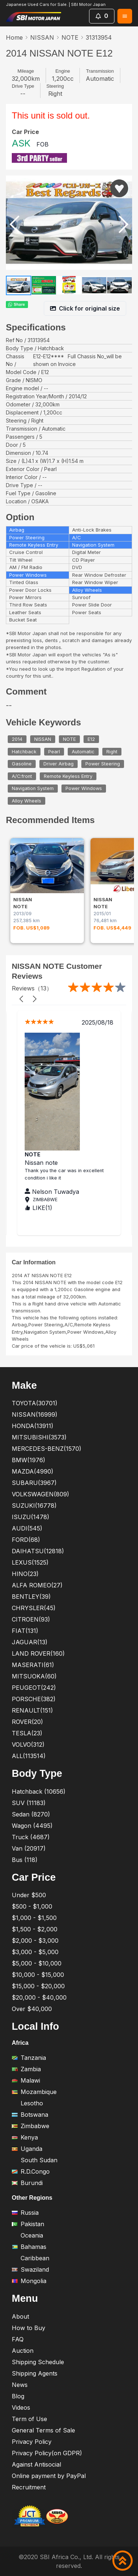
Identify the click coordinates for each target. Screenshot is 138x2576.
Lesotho (27, 2103)
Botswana (30, 2114)
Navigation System (33, 788)
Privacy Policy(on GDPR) (47, 2453)
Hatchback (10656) (39, 1791)
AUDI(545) (27, 1528)
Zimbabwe (30, 2126)
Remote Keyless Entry (68, 776)
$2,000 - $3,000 (35, 1940)
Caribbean (30, 2258)
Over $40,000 (32, 2008)
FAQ (18, 2339)
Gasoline (22, 764)
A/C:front (22, 776)
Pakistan (28, 2224)
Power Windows (84, 788)
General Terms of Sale (43, 2430)
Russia (25, 2212)
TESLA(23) (27, 1733)
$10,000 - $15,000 (38, 1974)
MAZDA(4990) (32, 1471)
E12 (91, 739)
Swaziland (30, 2269)
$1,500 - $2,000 (34, 1929)
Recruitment (29, 2487)
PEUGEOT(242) (34, 1687)
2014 (17, 739)
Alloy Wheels (26, 801)
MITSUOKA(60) (34, 1676)
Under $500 (29, 1895)
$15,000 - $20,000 (38, 1986)
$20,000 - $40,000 (39, 1997)
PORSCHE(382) (34, 1699)
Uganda (27, 2148)
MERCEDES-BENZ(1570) (46, 1448)
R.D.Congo (31, 2171)
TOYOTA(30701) (34, 1403)
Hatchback (24, 751)
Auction (22, 2350)
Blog (18, 2396)
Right (111, 751)
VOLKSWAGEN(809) (40, 1494)
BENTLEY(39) (31, 1596)
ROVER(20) (27, 1721)
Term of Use (29, 2419)
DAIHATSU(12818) (38, 1551)
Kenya (25, 2137)
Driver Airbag (58, 764)
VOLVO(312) (28, 1744)
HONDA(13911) (32, 1426)
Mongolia (29, 2281)
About (20, 2316)
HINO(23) (25, 1573)
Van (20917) (29, 1848)
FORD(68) (26, 1539)
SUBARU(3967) (34, 1482)
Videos (21, 2407)
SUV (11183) (29, 1803)
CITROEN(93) (31, 1619)
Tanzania (29, 2057)
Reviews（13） (32, 988)
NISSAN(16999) (34, 1414)
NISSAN (42, 37)
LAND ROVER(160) (38, 1653)
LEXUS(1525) (30, 1562)
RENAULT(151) (32, 1710)
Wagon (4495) (32, 1825)
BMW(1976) (28, 1460)
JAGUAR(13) (29, 1642)
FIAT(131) (25, 1630)
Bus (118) (25, 1859)
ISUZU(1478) (30, 1517)
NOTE (69, 37)
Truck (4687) (31, 1837)
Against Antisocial (36, 2464)
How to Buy (28, 2328)
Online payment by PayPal (49, 2475)
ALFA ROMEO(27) (37, 1585)
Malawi (26, 2080)
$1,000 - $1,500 (34, 1917)
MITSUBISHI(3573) (39, 1437)
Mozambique (34, 2091)
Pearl (54, 751)
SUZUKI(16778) (34, 1505)
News (20, 2384)
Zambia (26, 2069)
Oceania (27, 2235)
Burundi (27, 2182)
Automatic (83, 751)
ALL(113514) (29, 1756)
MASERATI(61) (33, 1665)
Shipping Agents (34, 2373)
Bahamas (29, 2246)
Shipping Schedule (38, 2362)
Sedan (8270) (31, 1814)
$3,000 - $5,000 (35, 1952)
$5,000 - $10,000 (36, 1963)
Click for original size (85, 308)
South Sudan (34, 2160)
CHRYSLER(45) (34, 1608)
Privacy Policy (32, 2441)
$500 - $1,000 (32, 1906)
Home (14, 37)
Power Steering (102, 764)
